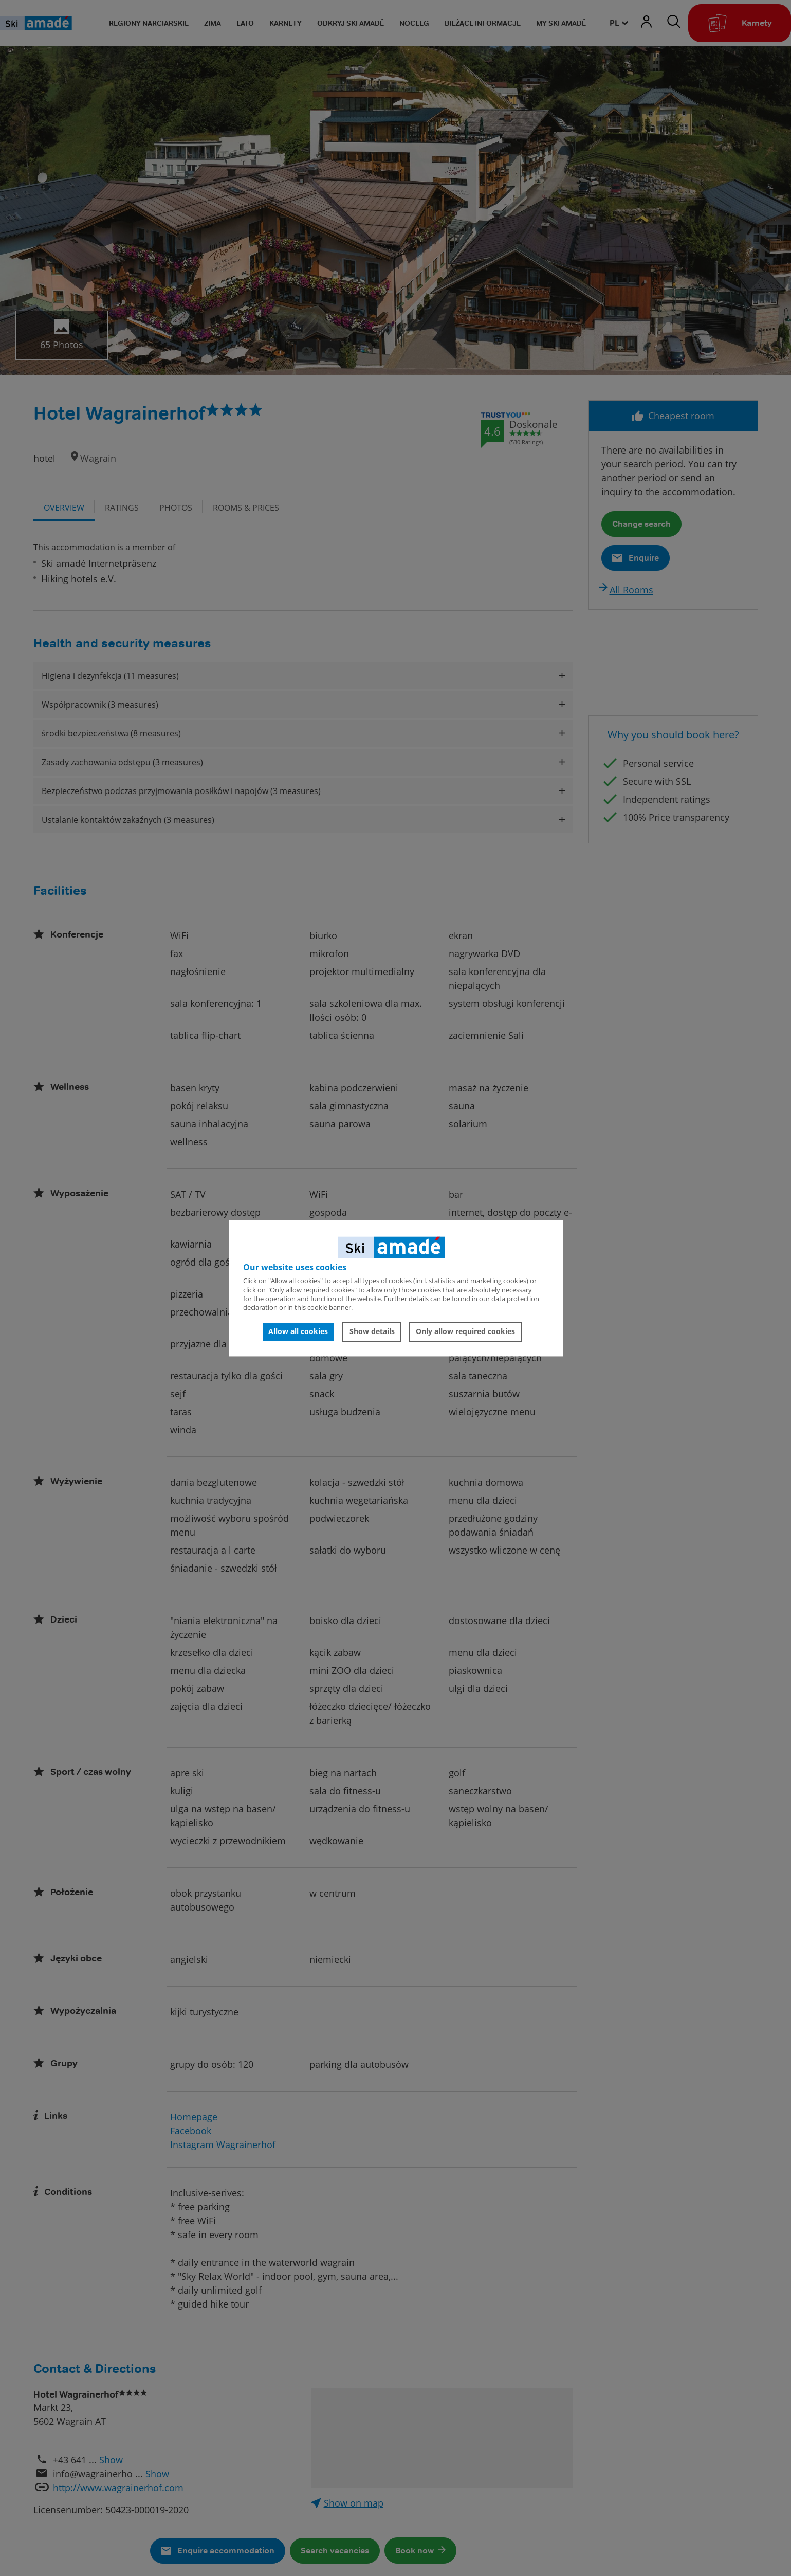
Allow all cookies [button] (298, 1332)
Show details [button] (372, 1332)
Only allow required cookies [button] (465, 1332)
